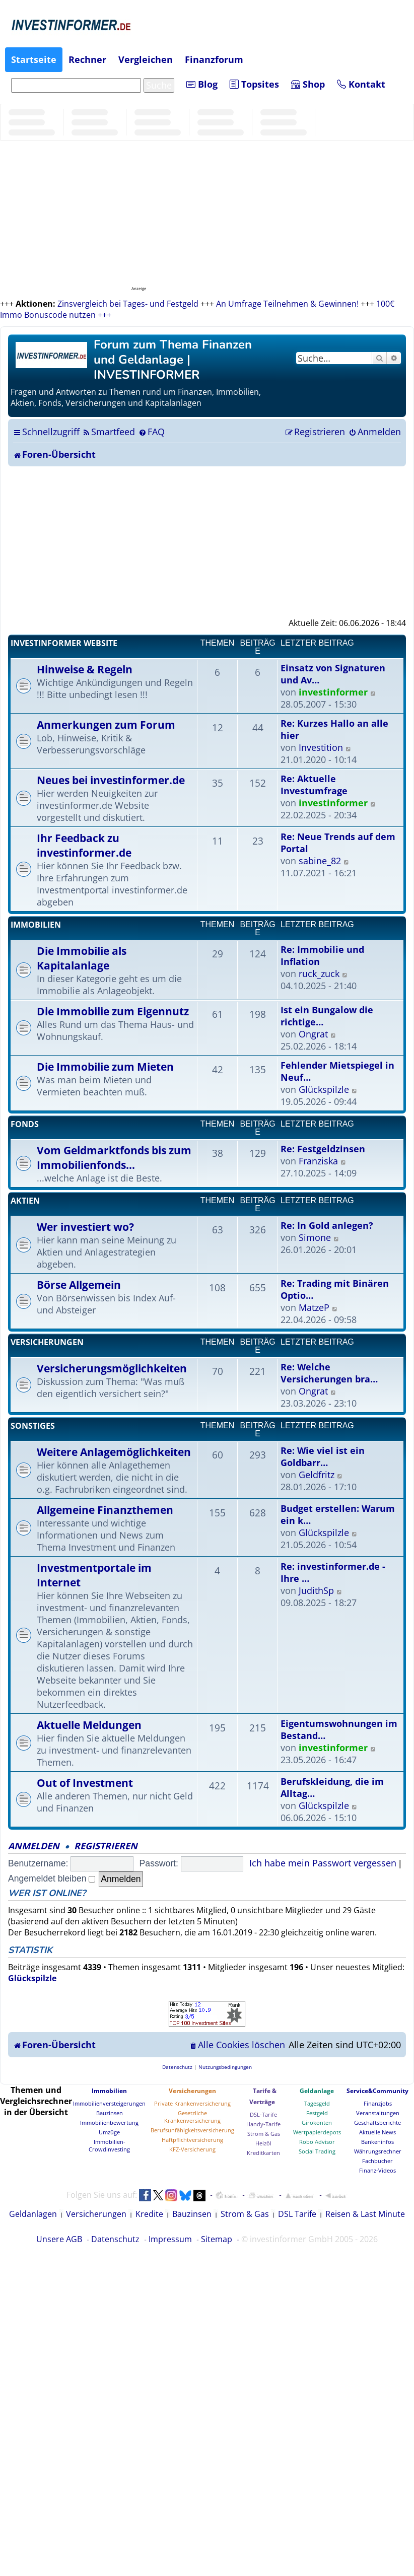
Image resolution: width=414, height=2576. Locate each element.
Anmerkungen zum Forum (106, 724)
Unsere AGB (59, 2239)
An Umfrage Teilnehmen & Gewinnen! (287, 303)
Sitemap (216, 2239)
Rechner (87, 59)
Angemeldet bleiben (51, 1878)
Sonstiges (33, 1425)
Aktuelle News (377, 2132)
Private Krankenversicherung (192, 2103)
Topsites (254, 84)
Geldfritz (316, 1475)
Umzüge (109, 2132)
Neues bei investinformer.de (111, 780)
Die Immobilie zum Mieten (105, 1066)
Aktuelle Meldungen (89, 1724)
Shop (308, 84)
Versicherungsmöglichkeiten (112, 1368)
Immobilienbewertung (109, 2122)
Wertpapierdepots (317, 2132)
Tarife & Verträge (263, 2096)
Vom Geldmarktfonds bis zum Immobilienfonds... (114, 1157)
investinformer (333, 692)
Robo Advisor (317, 2141)
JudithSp (316, 1590)
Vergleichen (145, 59)
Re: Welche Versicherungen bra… (329, 1373)
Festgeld (317, 2113)
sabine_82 (320, 861)
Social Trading (317, 2151)
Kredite (149, 2213)
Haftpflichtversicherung (192, 2139)
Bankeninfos (377, 2141)
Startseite (33, 59)
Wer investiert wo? (85, 1226)
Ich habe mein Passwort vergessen (322, 1863)
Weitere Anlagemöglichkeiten (114, 1451)
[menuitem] (108, 432)
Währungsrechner (377, 2151)
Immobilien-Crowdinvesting (109, 2145)
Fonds (25, 1124)
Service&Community (377, 2090)
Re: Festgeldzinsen (323, 1149)
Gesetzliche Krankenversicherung (192, 2116)
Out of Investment (85, 1782)
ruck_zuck (319, 973)
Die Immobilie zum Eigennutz (113, 1011)
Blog (202, 84)
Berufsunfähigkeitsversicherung (192, 2130)
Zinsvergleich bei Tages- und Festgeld (127, 303)
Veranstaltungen (377, 2113)
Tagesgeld (317, 2103)
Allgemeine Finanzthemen (105, 1509)
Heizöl (263, 2143)
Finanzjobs (378, 2103)
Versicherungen (47, 1342)
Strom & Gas (263, 2133)
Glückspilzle (324, 1089)
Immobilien (36, 924)
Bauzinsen (109, 2113)
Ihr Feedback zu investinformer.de (84, 845)
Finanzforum (214, 59)
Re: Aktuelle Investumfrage (314, 785)
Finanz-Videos (377, 2170)
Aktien (25, 1200)
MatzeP (314, 1307)
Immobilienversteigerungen (109, 2103)
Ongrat (313, 1034)
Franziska (318, 1161)
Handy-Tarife (263, 2124)
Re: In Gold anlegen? (327, 1225)
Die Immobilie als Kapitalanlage (81, 957)
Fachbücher (377, 2161)
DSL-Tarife (263, 2114)
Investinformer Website (64, 643)
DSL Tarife (297, 2213)
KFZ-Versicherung (192, 2149)
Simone (315, 1237)
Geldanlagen (33, 2213)
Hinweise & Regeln (84, 669)
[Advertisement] (207, 541)
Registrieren (105, 1846)
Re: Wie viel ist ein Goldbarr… (323, 1456)
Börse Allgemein (79, 1284)
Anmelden (33, 1846)
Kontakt (361, 84)
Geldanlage (317, 2090)
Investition (321, 747)
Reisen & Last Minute (365, 2213)
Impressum (170, 2239)
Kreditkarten (263, 2152)
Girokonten (317, 2122)
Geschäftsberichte (377, 2122)
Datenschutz (115, 2239)
